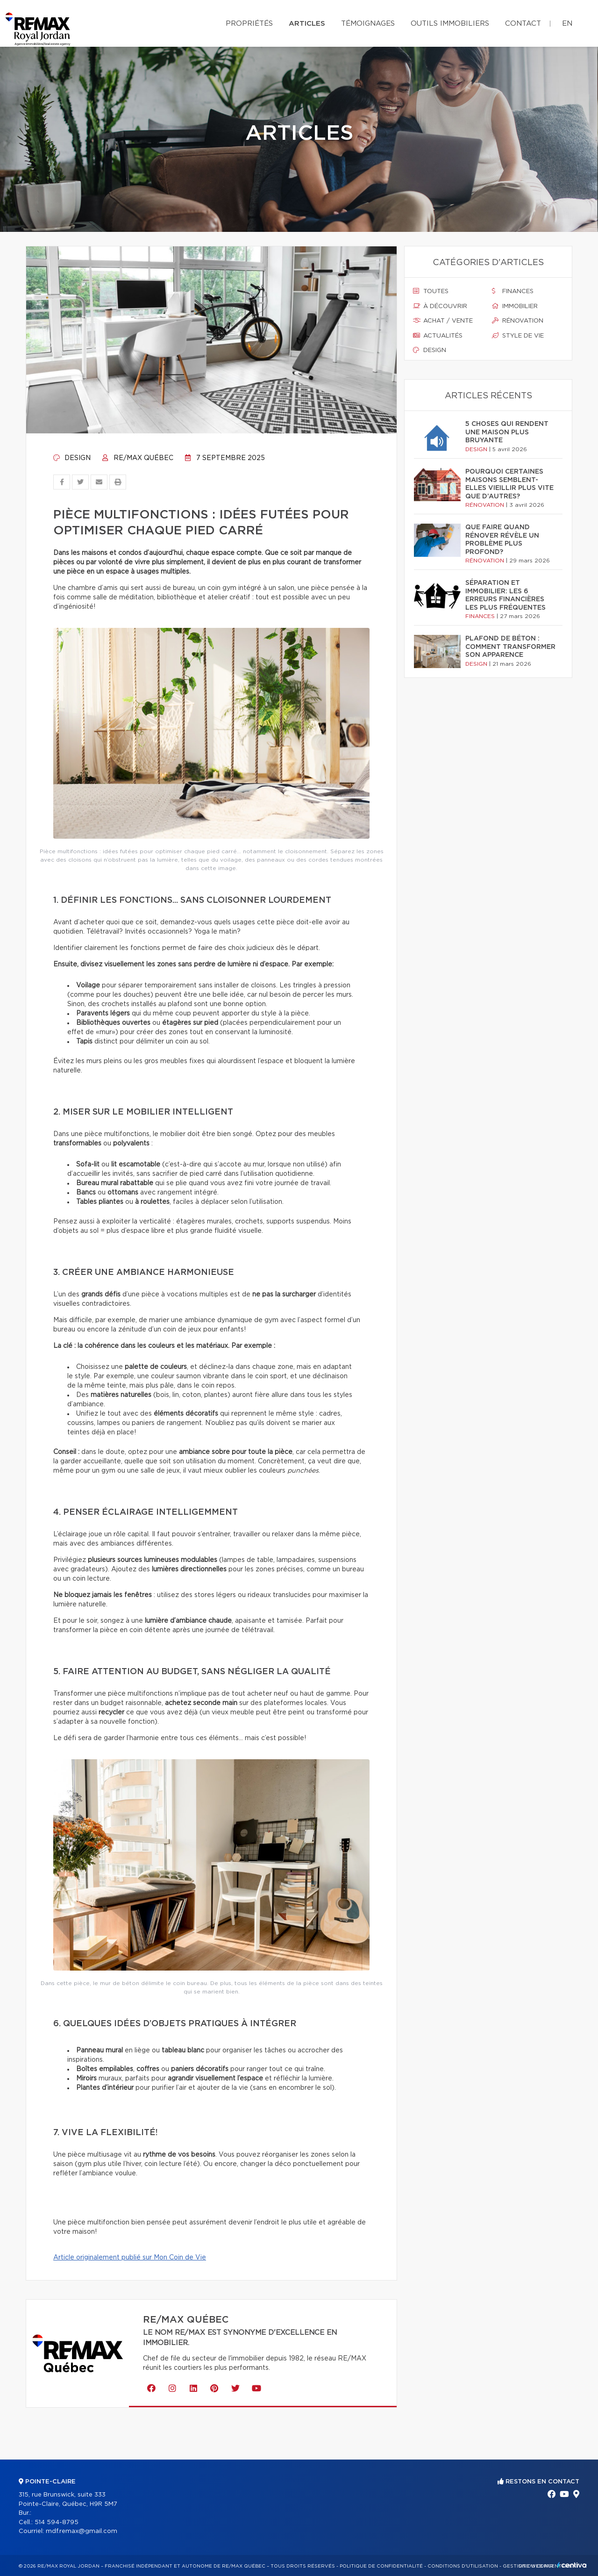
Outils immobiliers (450, 23)
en (567, 23)
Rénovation (517, 320)
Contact (523, 23)
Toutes (430, 291)
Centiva (572, 2565)
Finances (513, 291)
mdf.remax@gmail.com (81, 2531)
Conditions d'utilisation (462, 2566)
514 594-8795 (56, 2522)
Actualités (438, 335)
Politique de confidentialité (381, 2566)
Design (72, 458)
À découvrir (440, 306)
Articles (307, 23)
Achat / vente (443, 320)
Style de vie (518, 335)
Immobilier (515, 306)
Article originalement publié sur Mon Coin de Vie (129, 2257)
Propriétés (249, 23)
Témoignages (368, 23)
